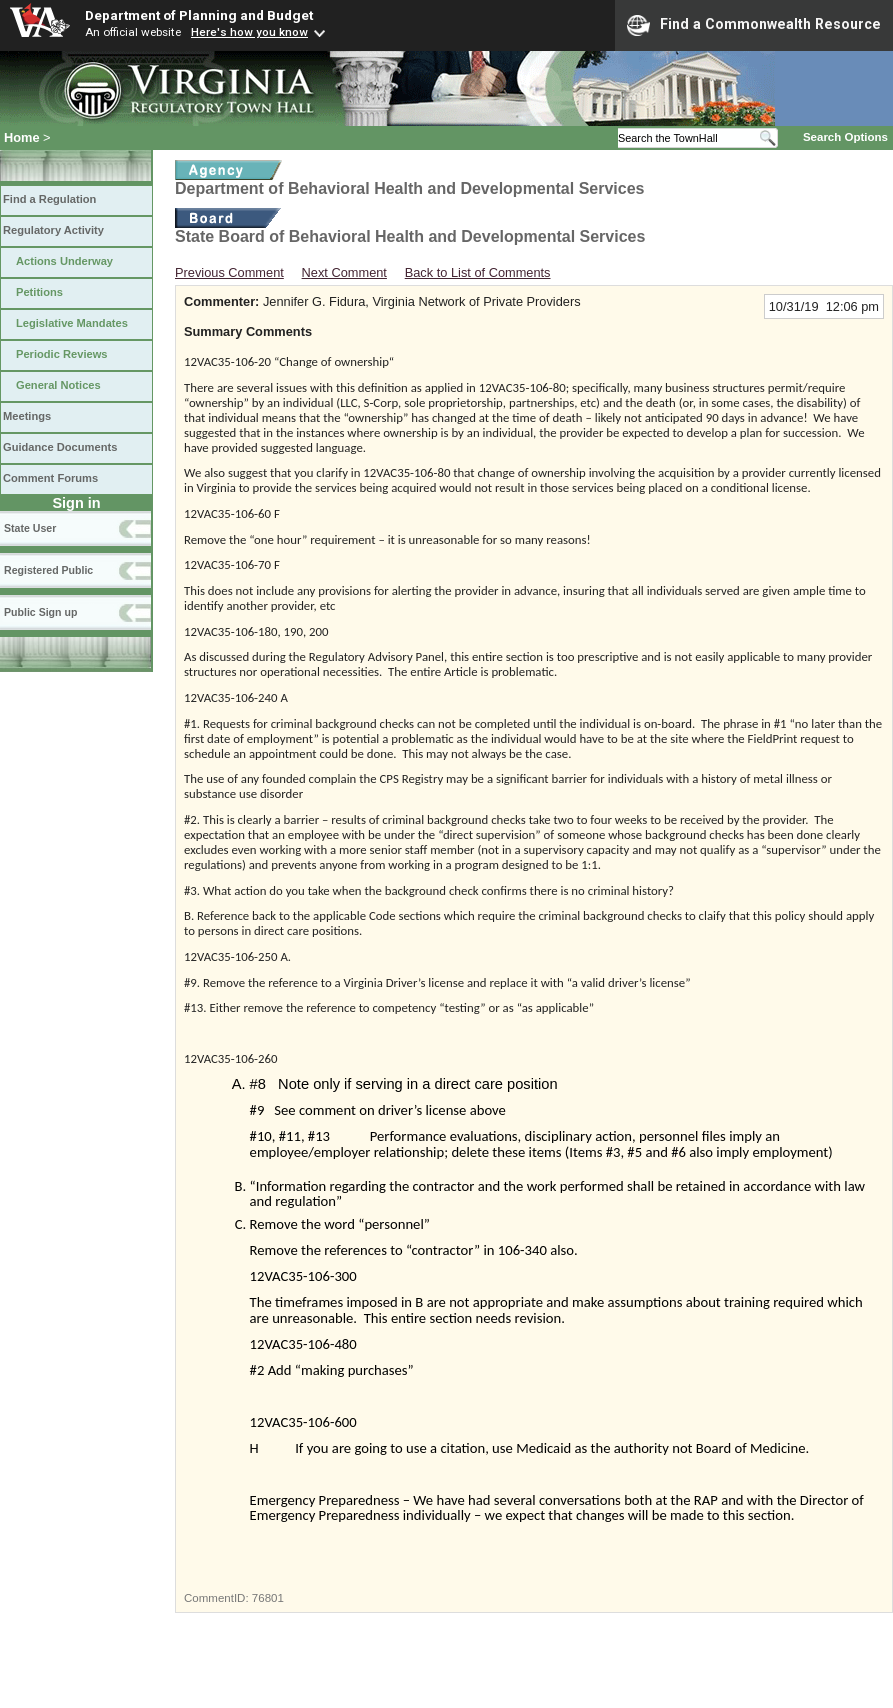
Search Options (845, 137)
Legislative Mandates (72, 323)
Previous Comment (229, 272)
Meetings (27, 416)
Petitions (39, 292)
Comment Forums (50, 478)
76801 (268, 1598)
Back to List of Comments (478, 272)
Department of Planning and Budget (199, 15)
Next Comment (344, 272)
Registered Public (48, 570)
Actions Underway (64, 261)
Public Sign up (40, 612)
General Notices (58, 385)
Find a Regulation (49, 199)
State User (30, 528)
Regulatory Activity (53, 230)
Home (22, 137)
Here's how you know (249, 32)
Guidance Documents (60, 447)
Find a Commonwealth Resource (754, 25)
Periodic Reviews (62, 354)
